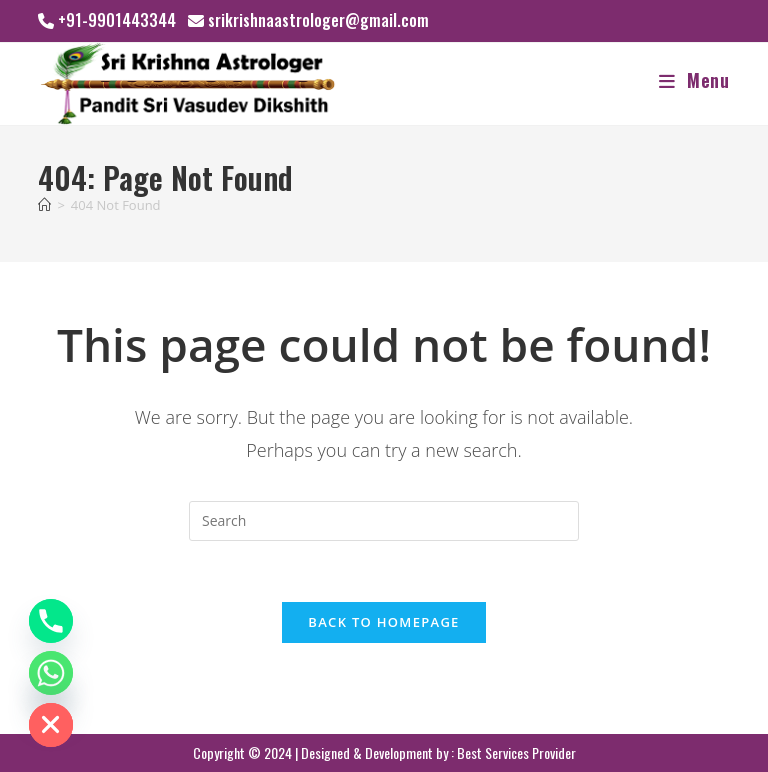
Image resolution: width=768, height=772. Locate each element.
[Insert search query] (384, 521)
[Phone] (51, 621)
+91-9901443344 (117, 20)
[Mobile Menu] (694, 80)
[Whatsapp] (51, 673)
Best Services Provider (516, 752)
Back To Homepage (383, 622)
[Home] (44, 205)
